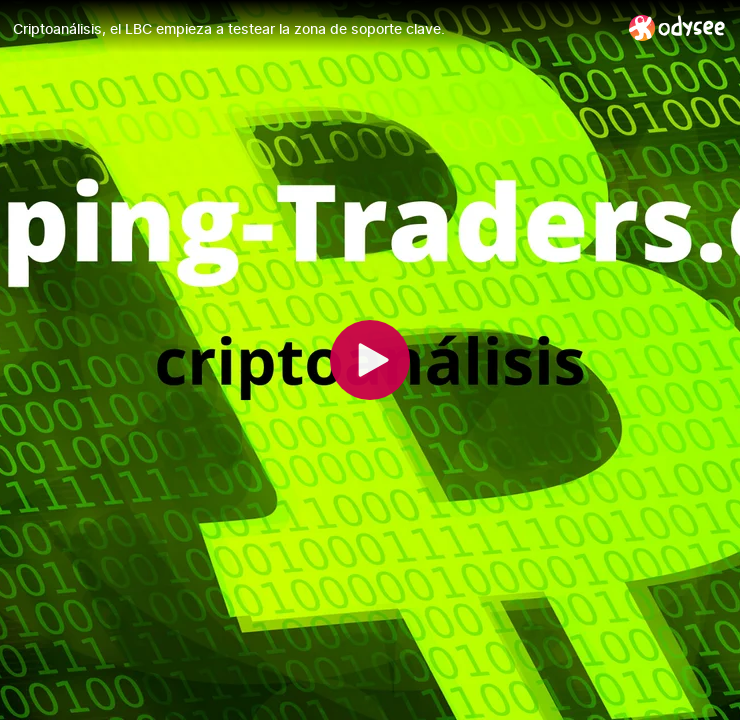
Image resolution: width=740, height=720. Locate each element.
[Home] (677, 27)
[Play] (370, 360)
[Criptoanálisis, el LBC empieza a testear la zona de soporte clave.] (313, 29)
